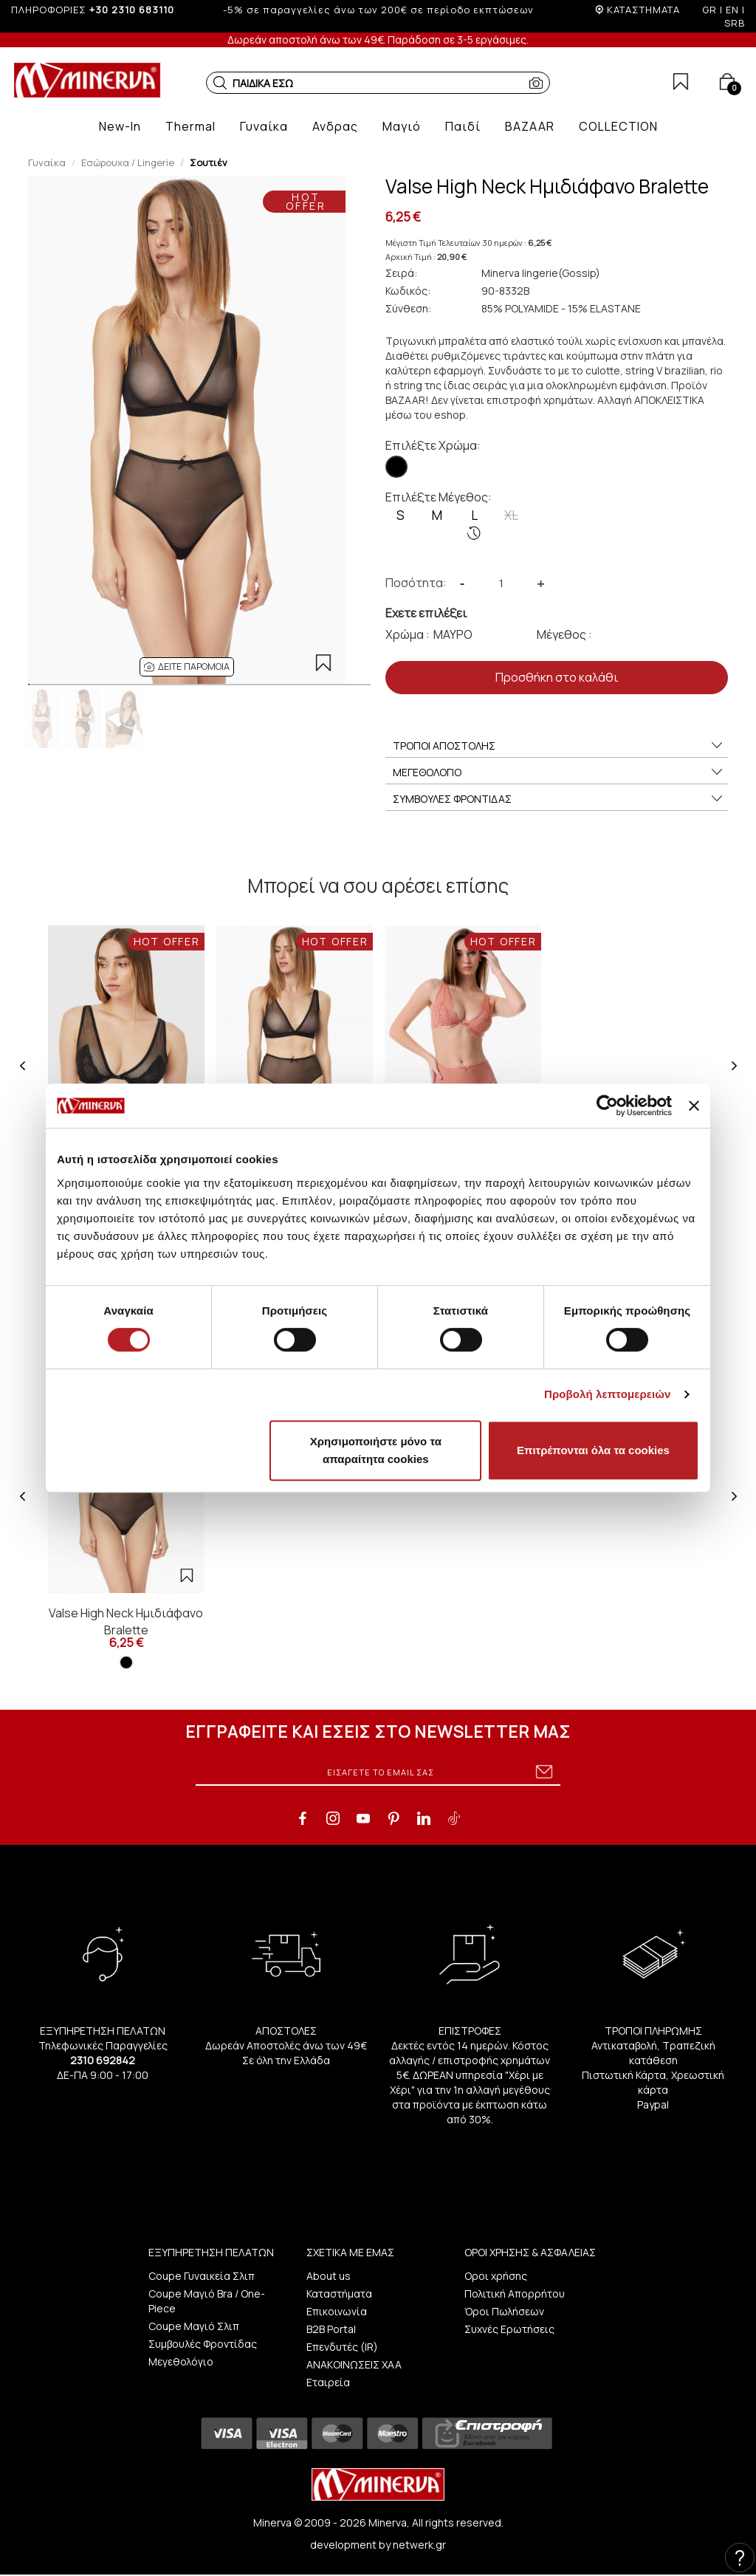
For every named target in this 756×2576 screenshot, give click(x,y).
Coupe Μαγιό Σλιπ (193, 2326)
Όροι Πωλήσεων (504, 2311)
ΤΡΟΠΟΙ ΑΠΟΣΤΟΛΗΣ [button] (558, 746)
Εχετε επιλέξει (426, 613)
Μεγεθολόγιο (180, 2361)
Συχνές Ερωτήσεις (509, 2329)
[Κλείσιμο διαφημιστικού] (694, 1105)
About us (328, 2276)
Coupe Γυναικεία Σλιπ (201, 2276)
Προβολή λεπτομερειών (607, 1394)
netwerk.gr (419, 2545)
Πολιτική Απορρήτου (514, 2293)
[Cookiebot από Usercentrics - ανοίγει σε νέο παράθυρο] (607, 1106)
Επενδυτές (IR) (342, 2347)
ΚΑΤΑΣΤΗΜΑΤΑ (643, 9)
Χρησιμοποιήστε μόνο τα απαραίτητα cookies (375, 1450)
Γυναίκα (47, 162)
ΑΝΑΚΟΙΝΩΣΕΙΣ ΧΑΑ (354, 2364)
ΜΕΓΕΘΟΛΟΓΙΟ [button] (558, 772)
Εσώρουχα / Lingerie (127, 162)
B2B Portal (331, 2329)
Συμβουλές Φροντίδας (202, 2344)
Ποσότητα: (416, 583)
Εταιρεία (328, 2382)
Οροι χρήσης (495, 2276)
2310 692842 (102, 2060)
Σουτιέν (208, 162)
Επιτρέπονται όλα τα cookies (593, 1450)
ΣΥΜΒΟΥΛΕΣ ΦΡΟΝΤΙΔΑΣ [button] (558, 799)
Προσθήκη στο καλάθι (556, 677)
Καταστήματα (339, 2293)
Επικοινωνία (336, 2311)
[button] (220, 82)
